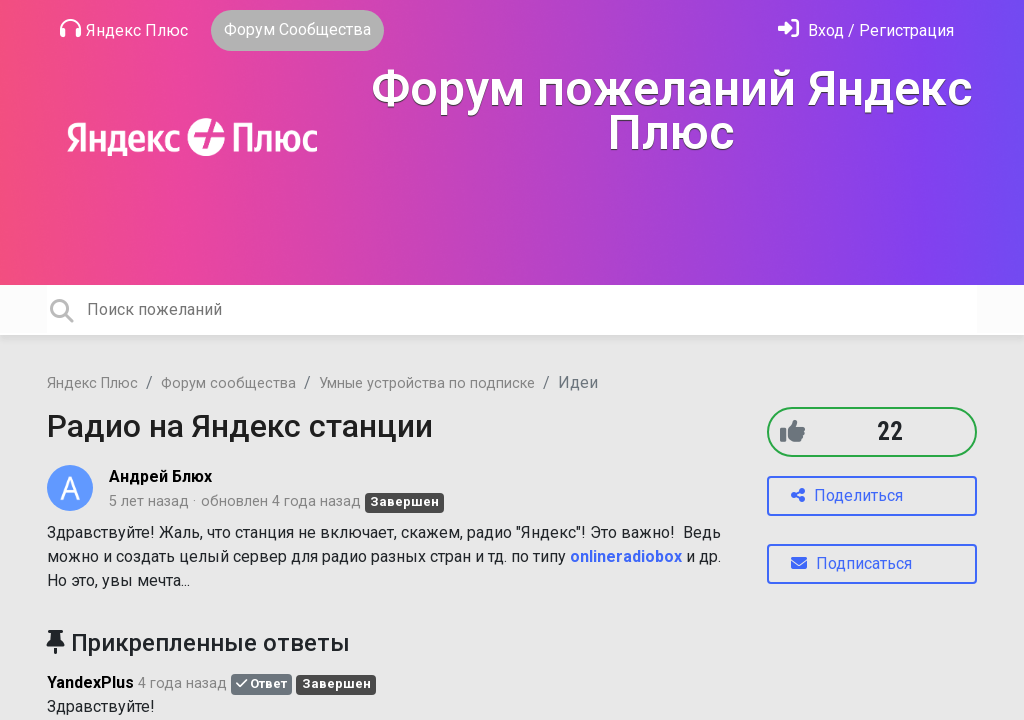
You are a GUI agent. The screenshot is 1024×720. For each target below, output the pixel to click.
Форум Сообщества (297, 29)
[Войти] (866, 30)
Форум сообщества (228, 383)
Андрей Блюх (160, 476)
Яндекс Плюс (124, 29)
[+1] (792, 431)
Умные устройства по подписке (427, 383)
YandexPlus (90, 682)
